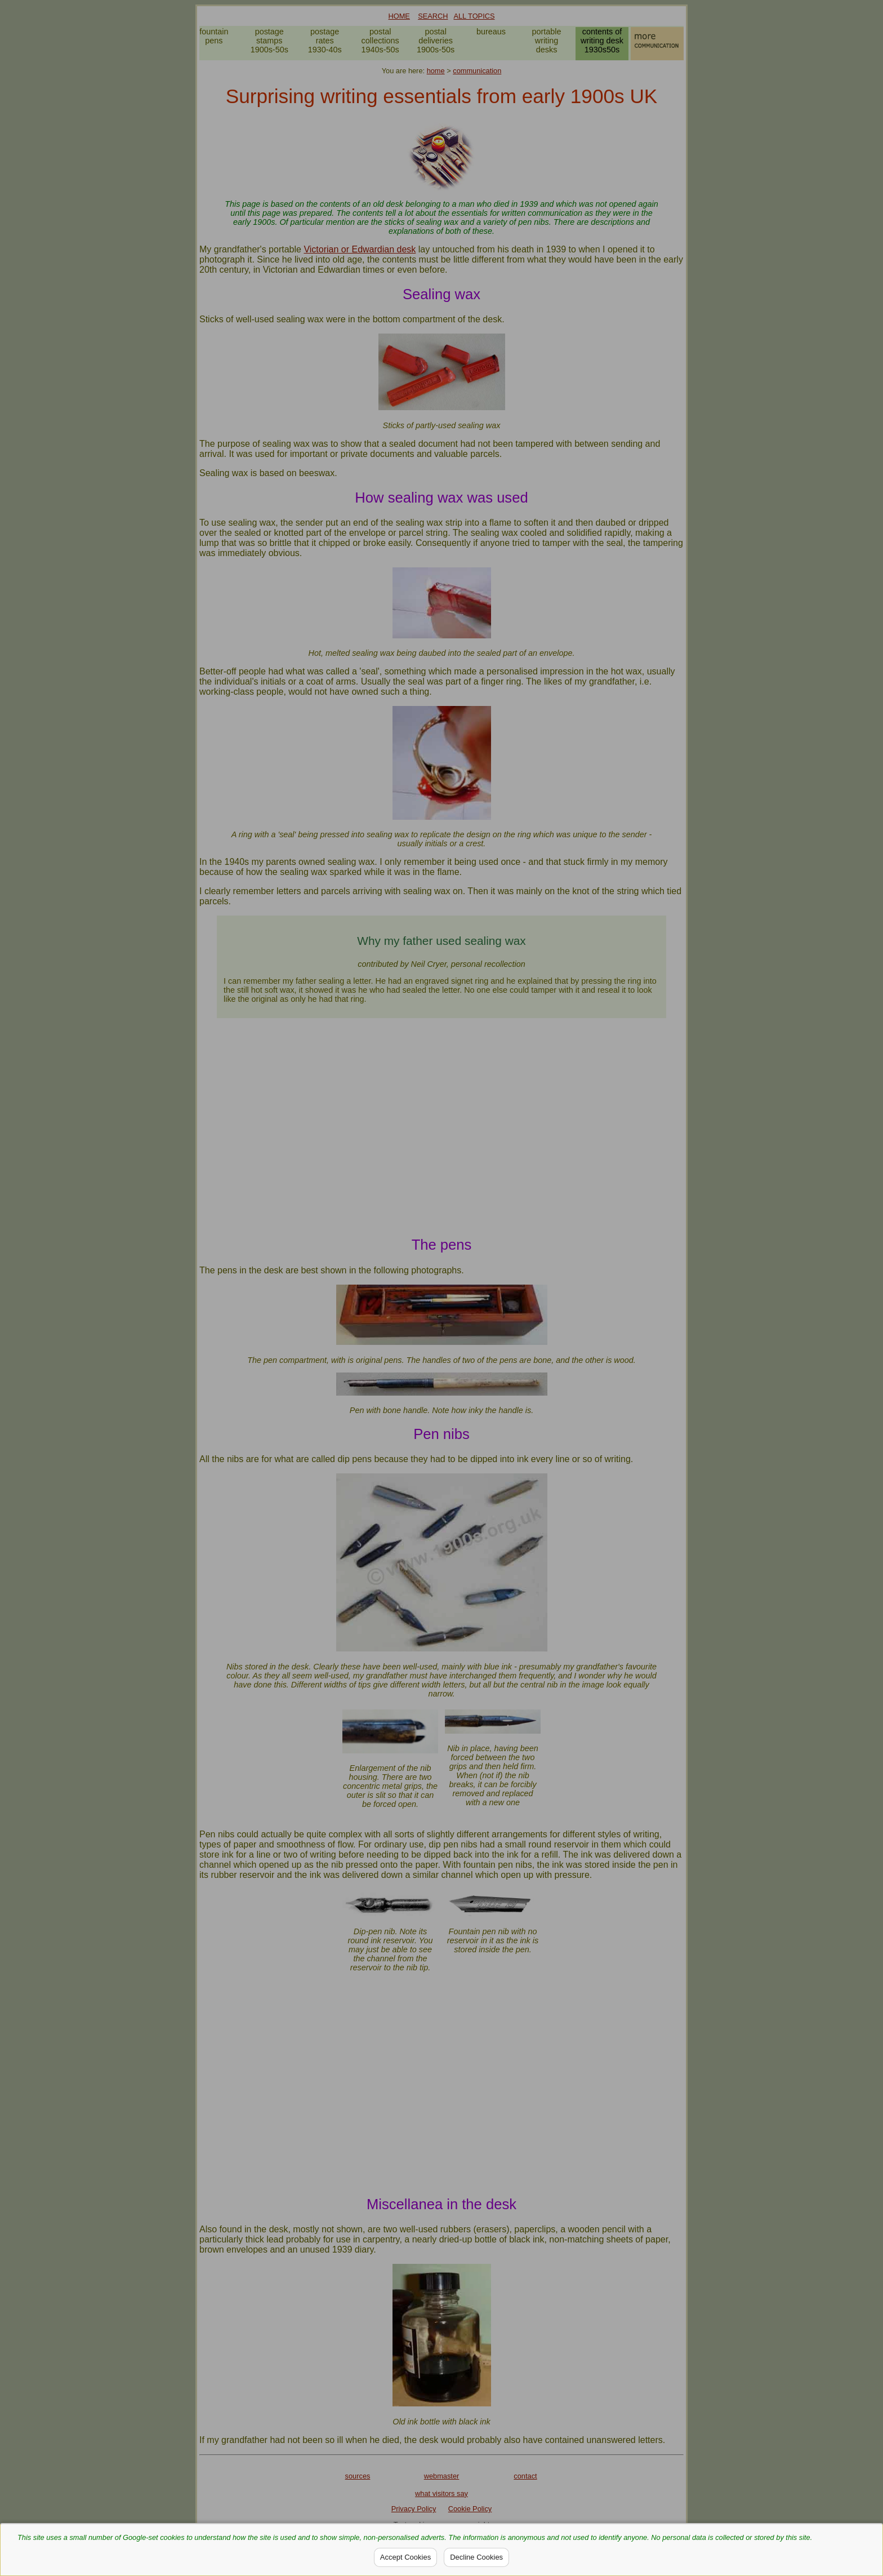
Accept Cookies (405, 2557)
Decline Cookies (476, 2557)
